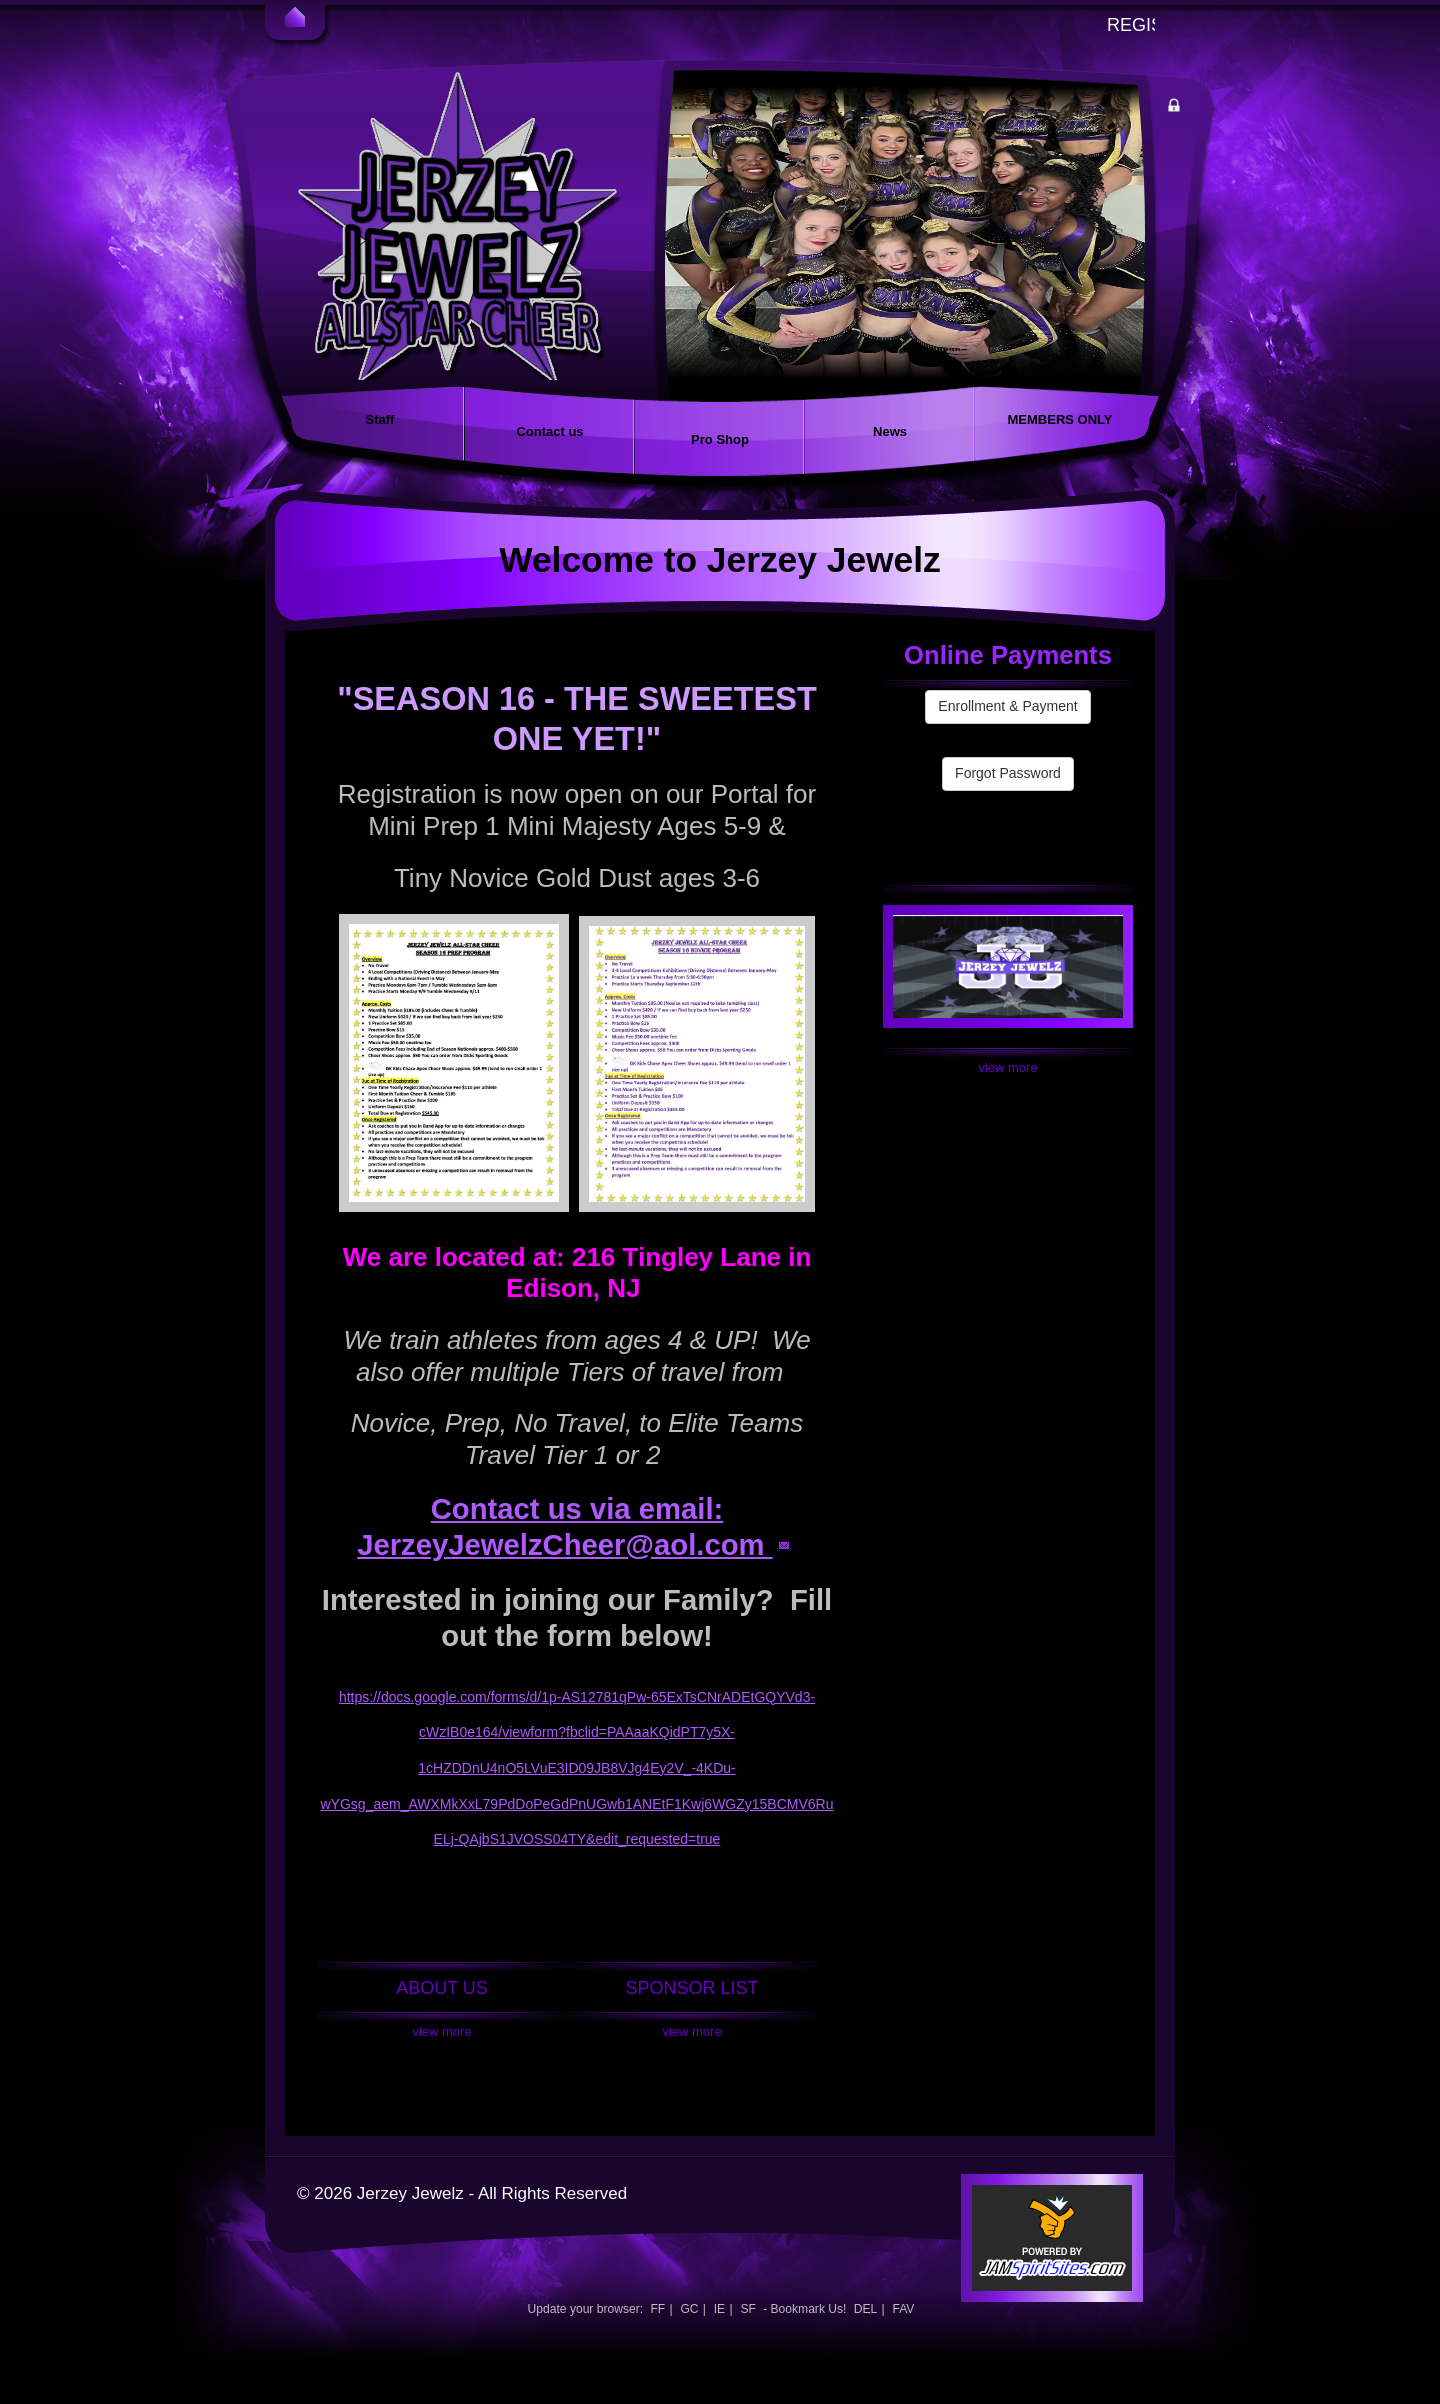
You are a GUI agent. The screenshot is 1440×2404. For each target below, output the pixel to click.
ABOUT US (442, 1988)
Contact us (549, 431)
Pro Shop (720, 439)
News (890, 431)
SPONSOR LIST (691, 1988)
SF (747, 2309)
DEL (866, 2309)
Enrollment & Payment (1007, 706)
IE (719, 2309)
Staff (380, 419)
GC (689, 2309)
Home (295, 20)
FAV (903, 2309)
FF (657, 2309)
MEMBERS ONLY (1060, 419)
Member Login (1194, 108)
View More (441, 2031)
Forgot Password (1008, 773)
